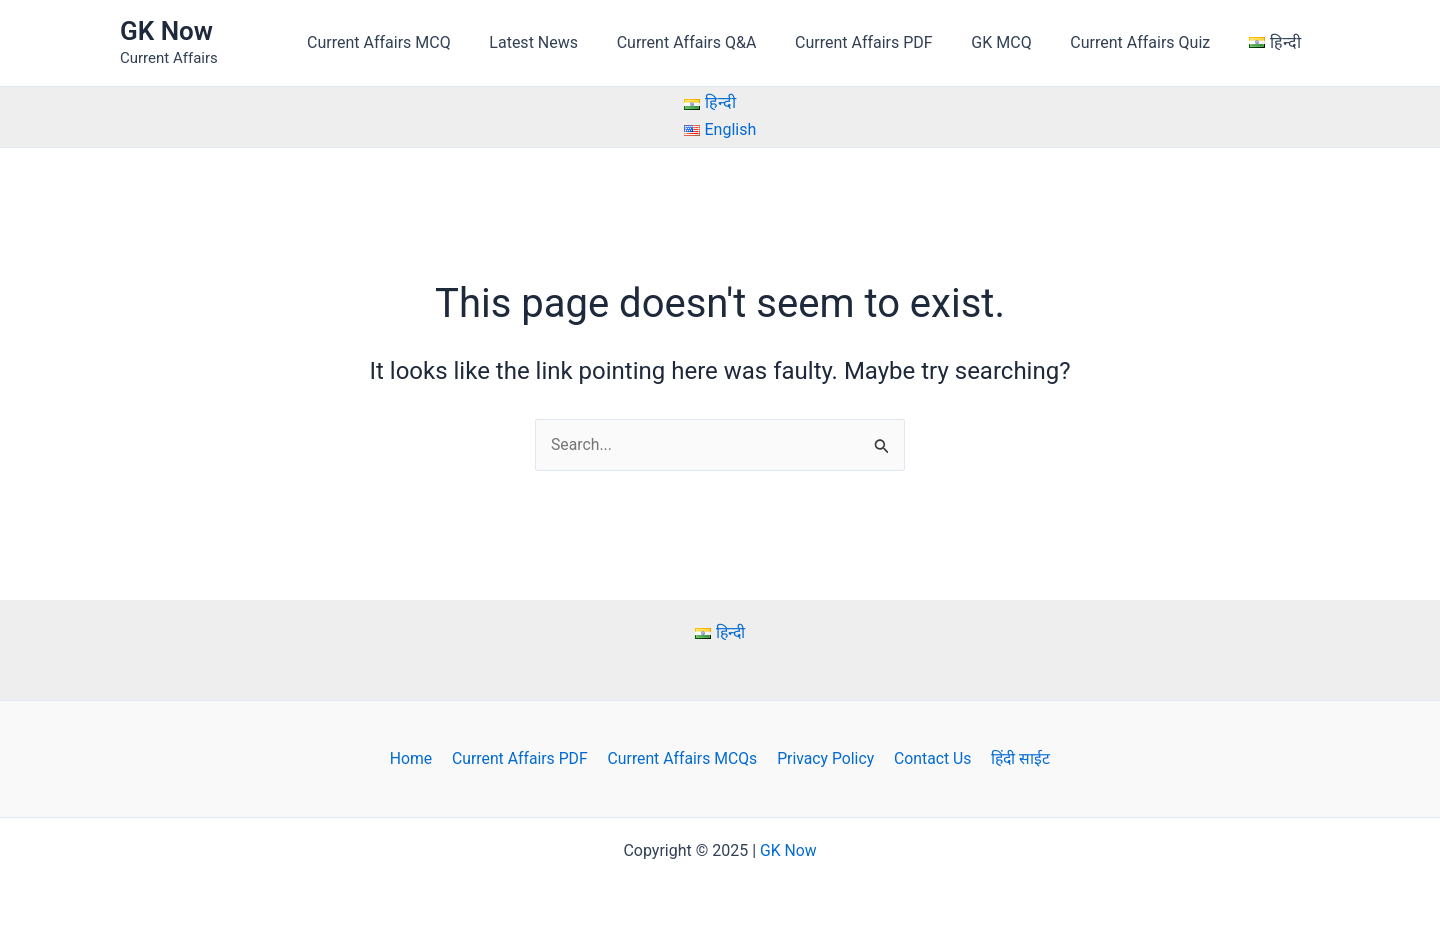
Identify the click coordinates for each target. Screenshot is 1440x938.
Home (416, 758)
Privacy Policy (824, 758)
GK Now (166, 31)
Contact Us (929, 758)
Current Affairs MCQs (683, 758)
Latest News (570, 42)
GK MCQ (1018, 42)
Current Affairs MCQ (422, 42)
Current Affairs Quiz (1150, 42)
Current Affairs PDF (887, 42)
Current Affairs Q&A (717, 42)
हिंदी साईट (1014, 758)
